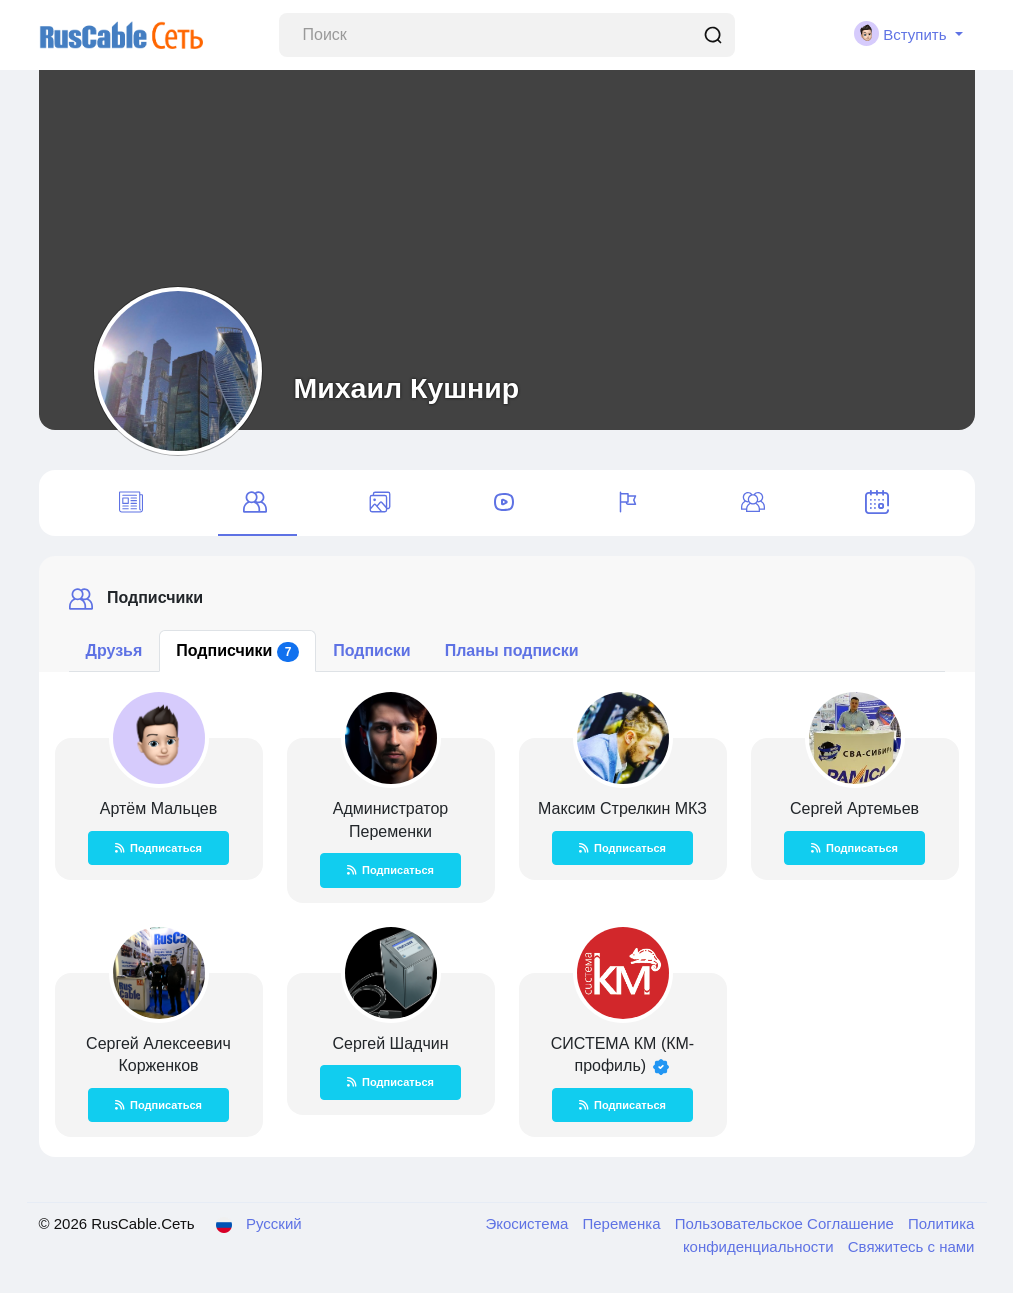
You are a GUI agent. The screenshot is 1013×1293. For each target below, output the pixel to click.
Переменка (624, 1223)
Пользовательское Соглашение (786, 1223)
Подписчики (237, 652)
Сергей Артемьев (854, 808)
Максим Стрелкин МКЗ (622, 808)
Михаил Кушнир (407, 388)
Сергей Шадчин (390, 1043)
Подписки (371, 650)
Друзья (114, 650)
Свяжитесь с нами (911, 1246)
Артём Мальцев (158, 808)
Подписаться (158, 848)
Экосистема (528, 1223)
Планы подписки (512, 650)
